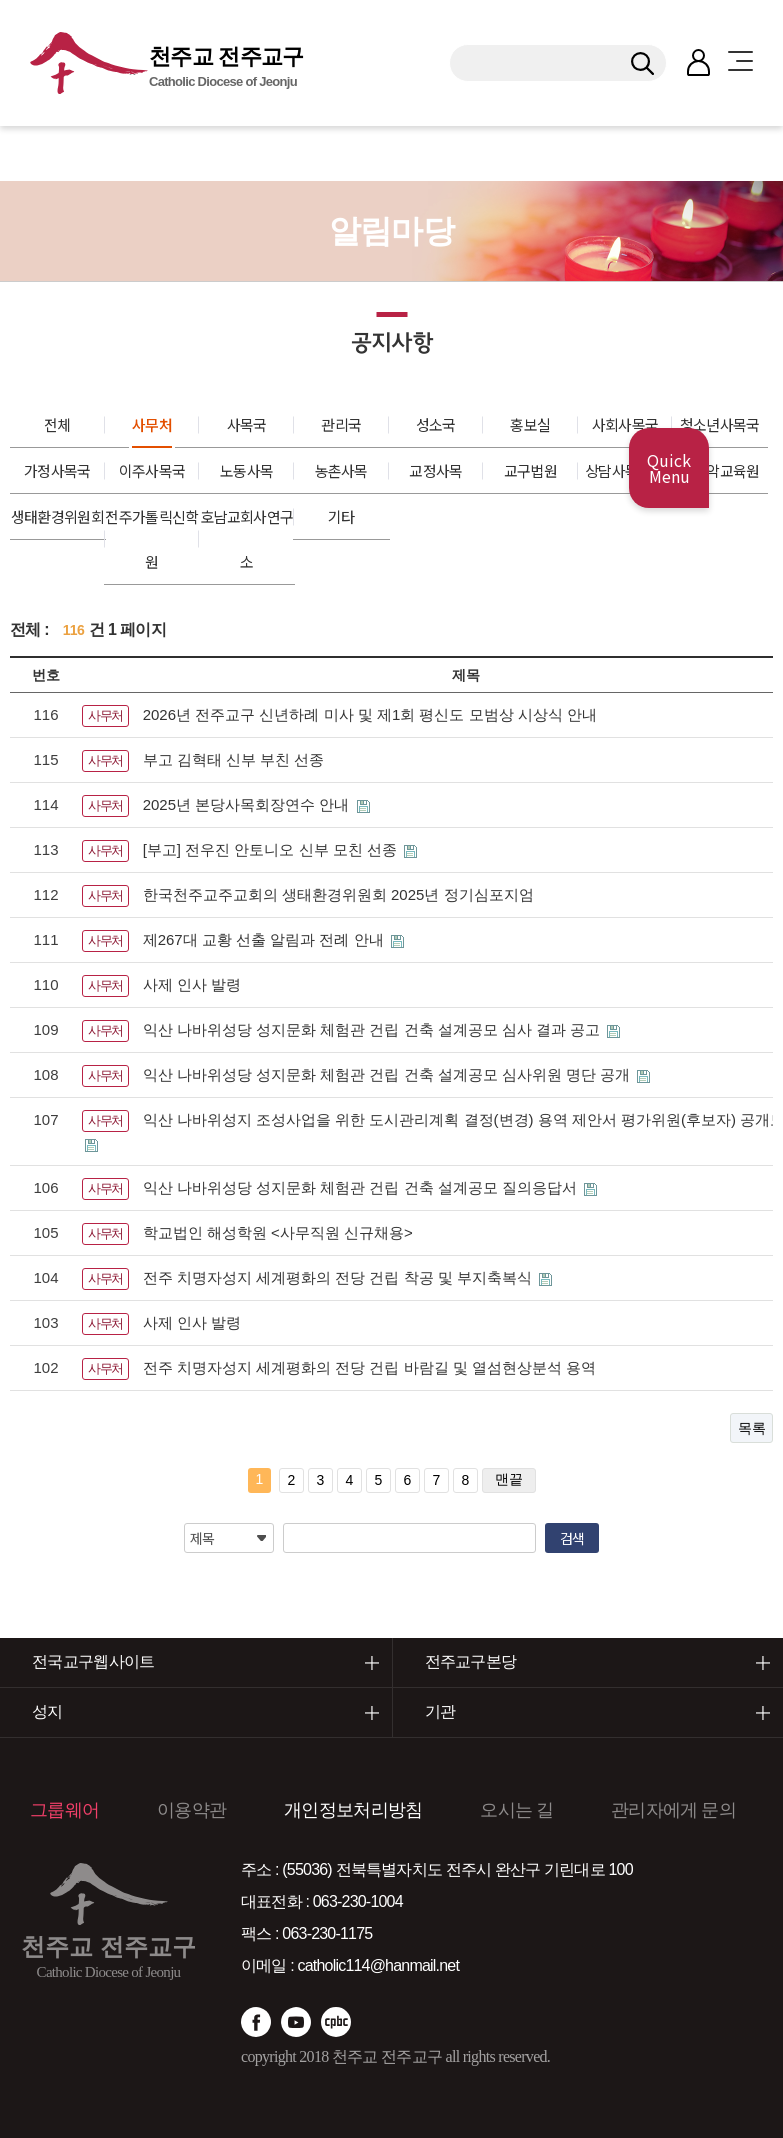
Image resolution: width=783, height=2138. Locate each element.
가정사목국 (57, 470)
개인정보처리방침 (353, 1810)
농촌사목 (341, 470)
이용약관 (191, 1810)
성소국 (436, 424)
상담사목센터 (625, 470)
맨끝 (509, 1479)
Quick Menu (669, 468)
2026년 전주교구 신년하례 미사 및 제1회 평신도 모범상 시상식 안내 (370, 714)
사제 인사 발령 (192, 984)
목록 (751, 1428)
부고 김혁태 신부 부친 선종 (234, 759)
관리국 (341, 424)
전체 (57, 424)
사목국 (247, 424)
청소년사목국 (720, 424)
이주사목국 (152, 470)
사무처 (152, 424)
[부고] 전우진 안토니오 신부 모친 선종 (272, 849)
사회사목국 (625, 424)
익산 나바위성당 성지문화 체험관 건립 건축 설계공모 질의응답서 (362, 1187)
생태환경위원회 (57, 516)
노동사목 (246, 470)
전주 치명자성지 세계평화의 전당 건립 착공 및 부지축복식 (339, 1277)
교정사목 (435, 470)
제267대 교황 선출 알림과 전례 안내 (265, 939)
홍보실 (530, 424)
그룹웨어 (64, 1810)
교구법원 (530, 470)
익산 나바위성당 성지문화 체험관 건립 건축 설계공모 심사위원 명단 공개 (389, 1074)
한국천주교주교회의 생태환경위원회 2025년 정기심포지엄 (338, 894)
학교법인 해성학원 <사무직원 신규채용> (278, 1232)
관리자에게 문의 (673, 1810)
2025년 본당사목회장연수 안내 (248, 804)
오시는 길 (516, 1810)
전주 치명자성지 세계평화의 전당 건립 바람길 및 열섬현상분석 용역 (369, 1367)
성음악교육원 (720, 470)
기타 (341, 516)
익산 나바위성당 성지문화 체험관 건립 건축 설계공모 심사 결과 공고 (374, 1029)
